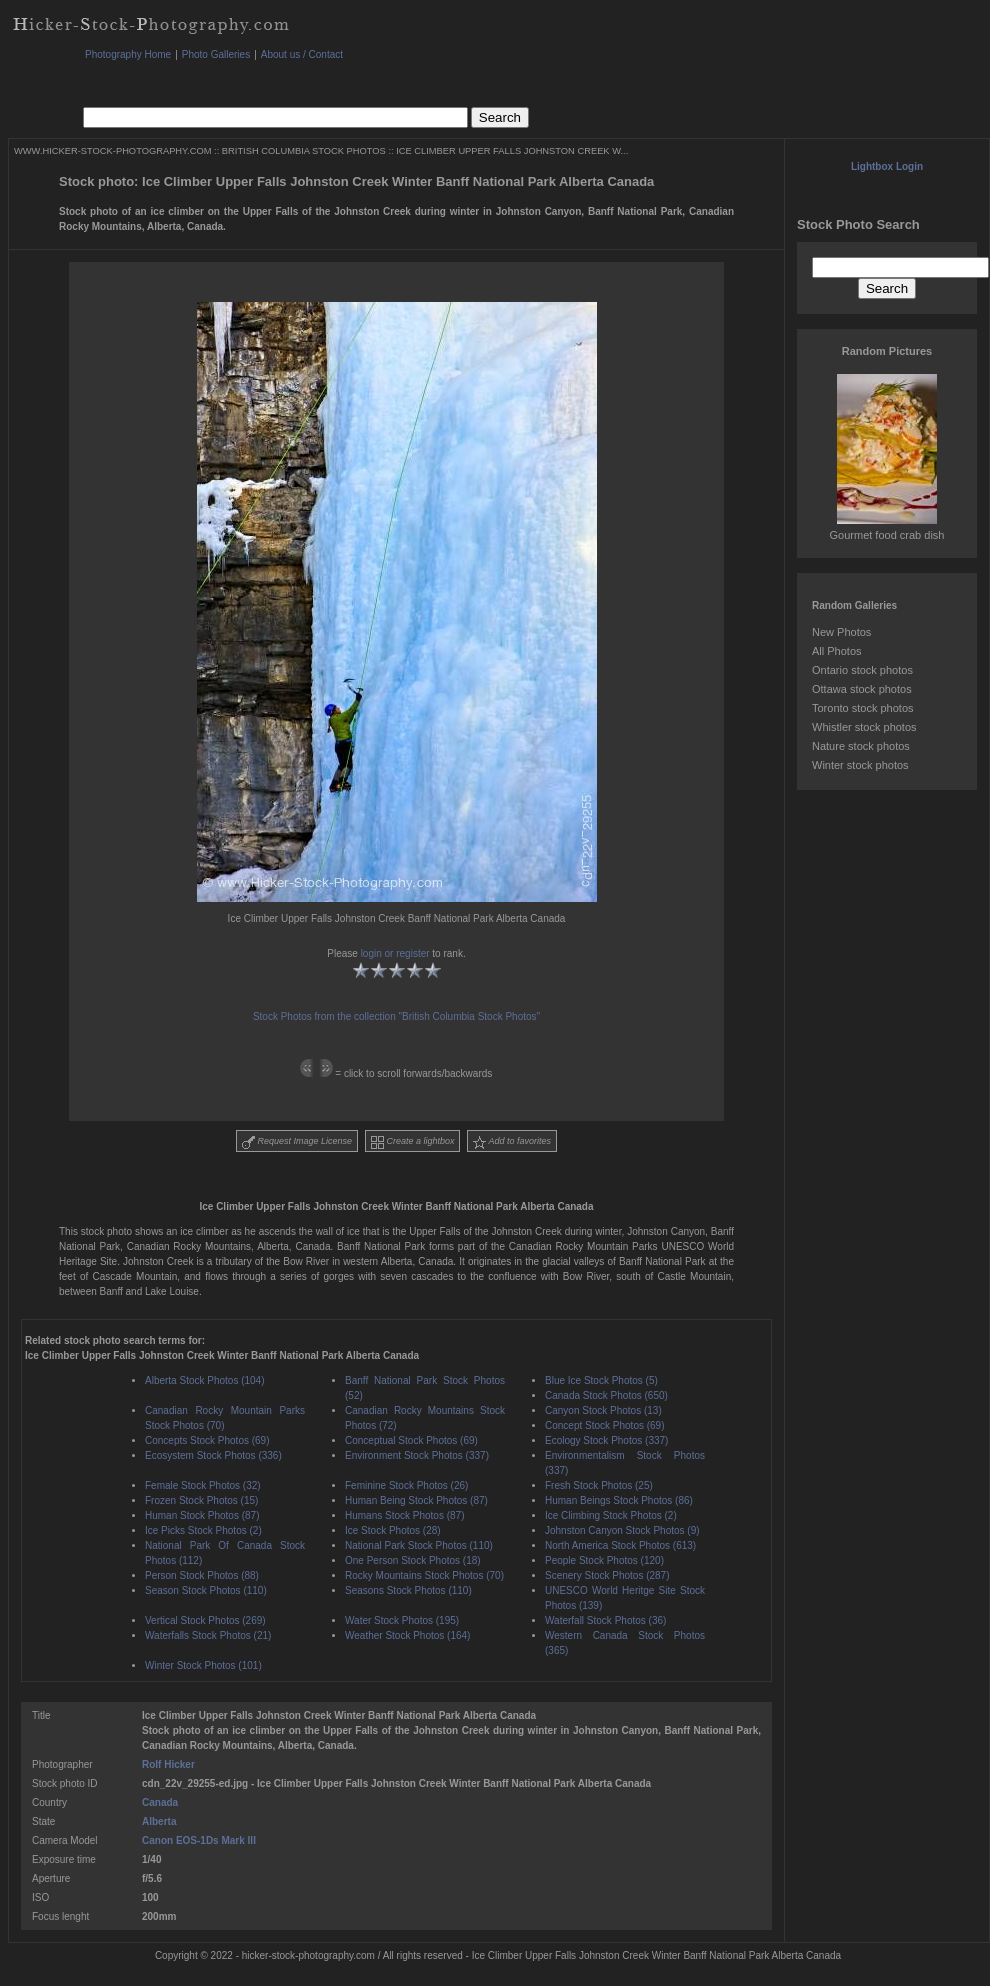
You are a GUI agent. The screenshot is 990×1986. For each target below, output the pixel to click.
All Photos (837, 651)
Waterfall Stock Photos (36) (605, 1620)
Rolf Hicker (168, 1764)
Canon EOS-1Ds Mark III (199, 1840)
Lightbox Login (887, 166)
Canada (160, 1802)
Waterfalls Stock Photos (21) (208, 1635)
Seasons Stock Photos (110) (408, 1590)
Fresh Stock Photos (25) (599, 1485)
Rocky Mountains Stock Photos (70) (424, 1575)
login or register (395, 953)
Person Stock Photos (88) (202, 1575)
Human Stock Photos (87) (202, 1515)
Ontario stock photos (862, 670)
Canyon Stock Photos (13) (603, 1410)
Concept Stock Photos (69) (605, 1425)
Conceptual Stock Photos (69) (411, 1440)
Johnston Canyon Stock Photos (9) (622, 1530)
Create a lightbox (413, 1142)
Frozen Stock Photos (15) (201, 1500)
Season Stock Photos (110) (206, 1590)
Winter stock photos (860, 765)
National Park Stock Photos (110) (419, 1545)
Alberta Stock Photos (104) (205, 1380)
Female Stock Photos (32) (203, 1485)
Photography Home (128, 54)
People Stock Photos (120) (604, 1560)
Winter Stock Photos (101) (203, 1665)
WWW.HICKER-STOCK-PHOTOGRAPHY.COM (112, 151)
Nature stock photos (861, 746)
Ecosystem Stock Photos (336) (213, 1455)
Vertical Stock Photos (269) (205, 1620)
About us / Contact (302, 54)
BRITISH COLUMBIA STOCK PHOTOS (304, 151)
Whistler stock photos (864, 727)
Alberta (159, 1821)
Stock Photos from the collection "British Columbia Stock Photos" (396, 1016)
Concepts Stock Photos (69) (207, 1440)
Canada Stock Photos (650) (606, 1395)
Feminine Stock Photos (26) (406, 1485)
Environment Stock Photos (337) (417, 1455)
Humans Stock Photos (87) (405, 1515)
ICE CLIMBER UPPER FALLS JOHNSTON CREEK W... (512, 151)
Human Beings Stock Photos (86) (619, 1500)
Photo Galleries (216, 54)
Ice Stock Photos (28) (393, 1530)
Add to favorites (512, 1142)
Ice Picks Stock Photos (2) (203, 1530)
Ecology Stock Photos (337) (606, 1440)
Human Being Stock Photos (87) (416, 1500)
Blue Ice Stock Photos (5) (601, 1380)
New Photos (841, 632)
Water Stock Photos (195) (402, 1620)
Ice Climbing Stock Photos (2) (611, 1515)
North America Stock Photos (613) (620, 1545)
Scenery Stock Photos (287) (607, 1575)
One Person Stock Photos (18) (413, 1560)
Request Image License (297, 1142)
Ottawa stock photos (862, 689)
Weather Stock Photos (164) (407, 1635)
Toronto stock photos (863, 708)
